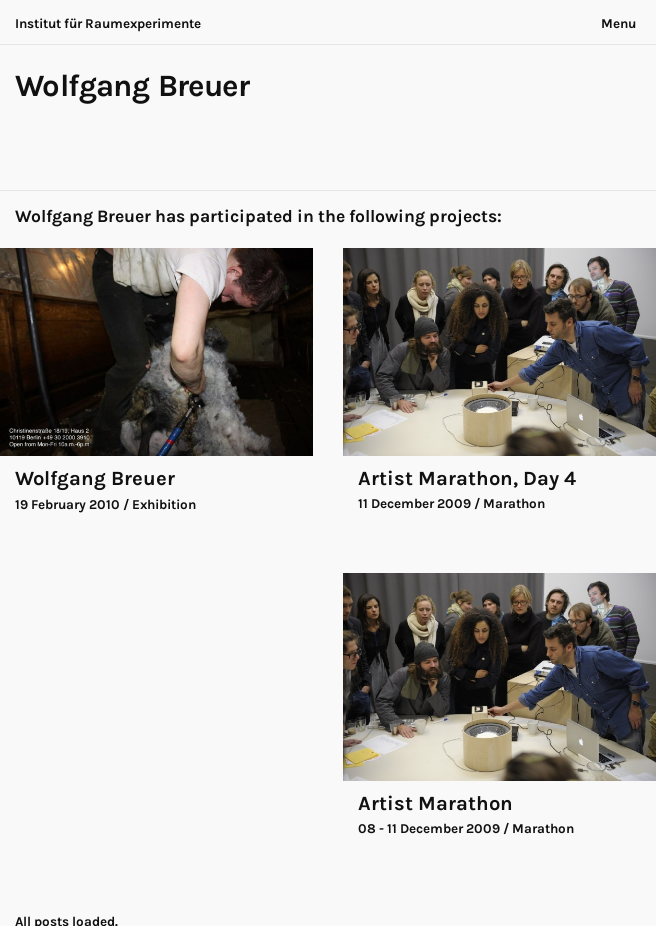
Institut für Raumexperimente (108, 23)
